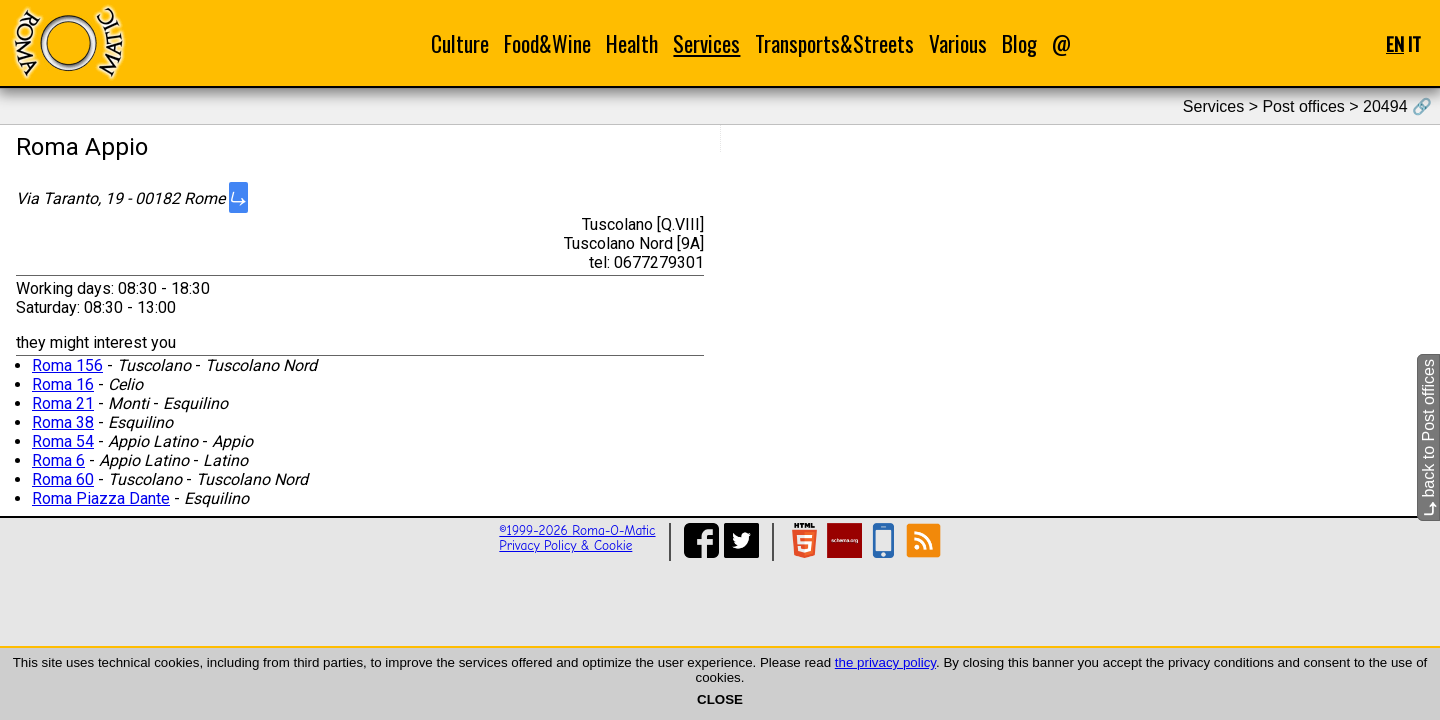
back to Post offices (1428, 437)
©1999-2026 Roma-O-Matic (577, 530)
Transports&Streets (834, 43)
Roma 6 (58, 460)
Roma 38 (63, 422)
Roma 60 (63, 479)
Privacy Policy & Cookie (565, 545)
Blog (1019, 43)
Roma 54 (63, 441)
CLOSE (720, 699)
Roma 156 (67, 365)
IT (1414, 43)
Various (958, 43)
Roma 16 (63, 384)
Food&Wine (547, 43)
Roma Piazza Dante (101, 498)
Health (632, 43)
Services (706, 43)
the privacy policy (885, 662)
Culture (460, 43)
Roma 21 (63, 403)
